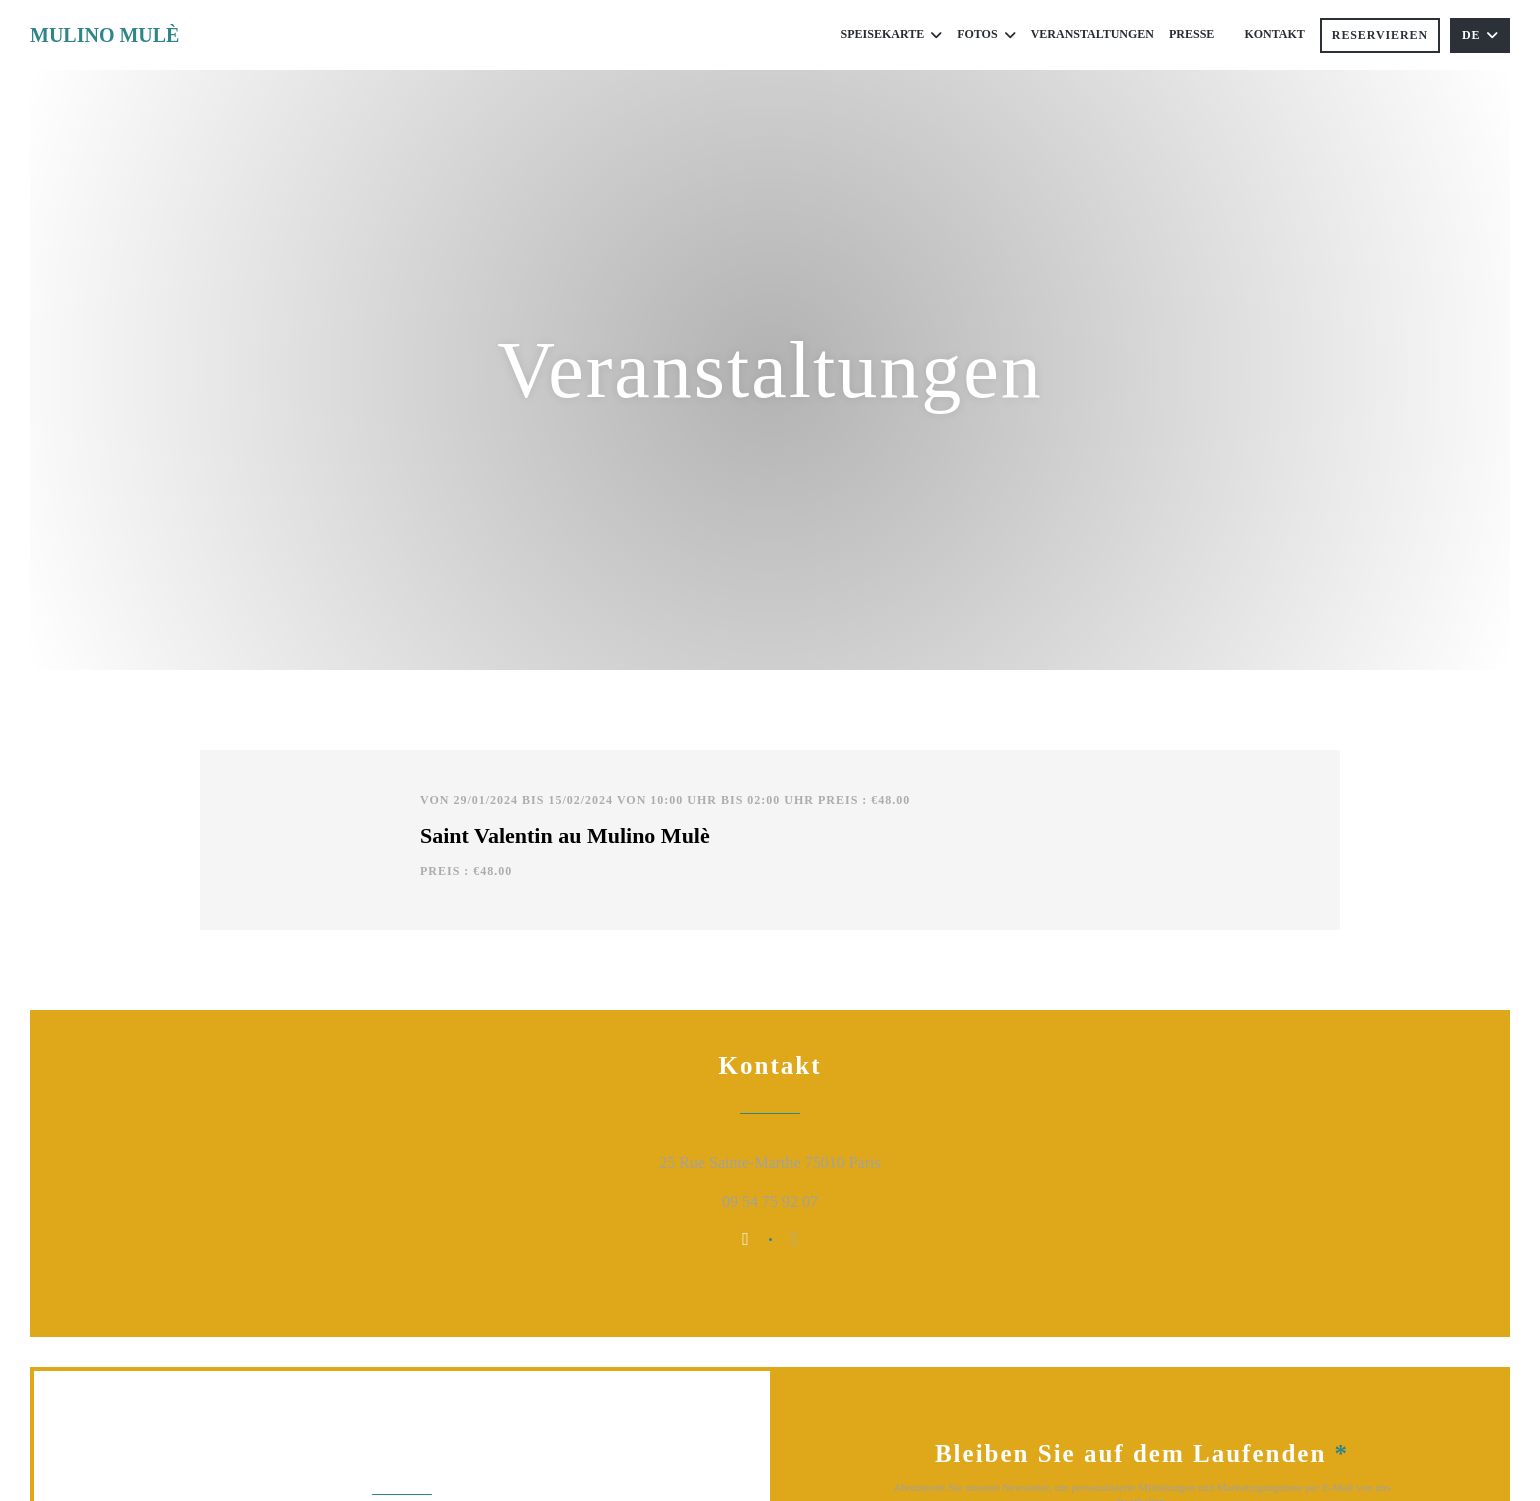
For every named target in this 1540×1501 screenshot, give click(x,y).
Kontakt (1274, 34)
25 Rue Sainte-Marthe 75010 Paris (856, 1159)
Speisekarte (892, 34)
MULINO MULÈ (104, 35)
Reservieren (1380, 35)
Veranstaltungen (1092, 34)
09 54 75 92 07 (770, 1201)
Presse (1191, 34)
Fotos (986, 34)
